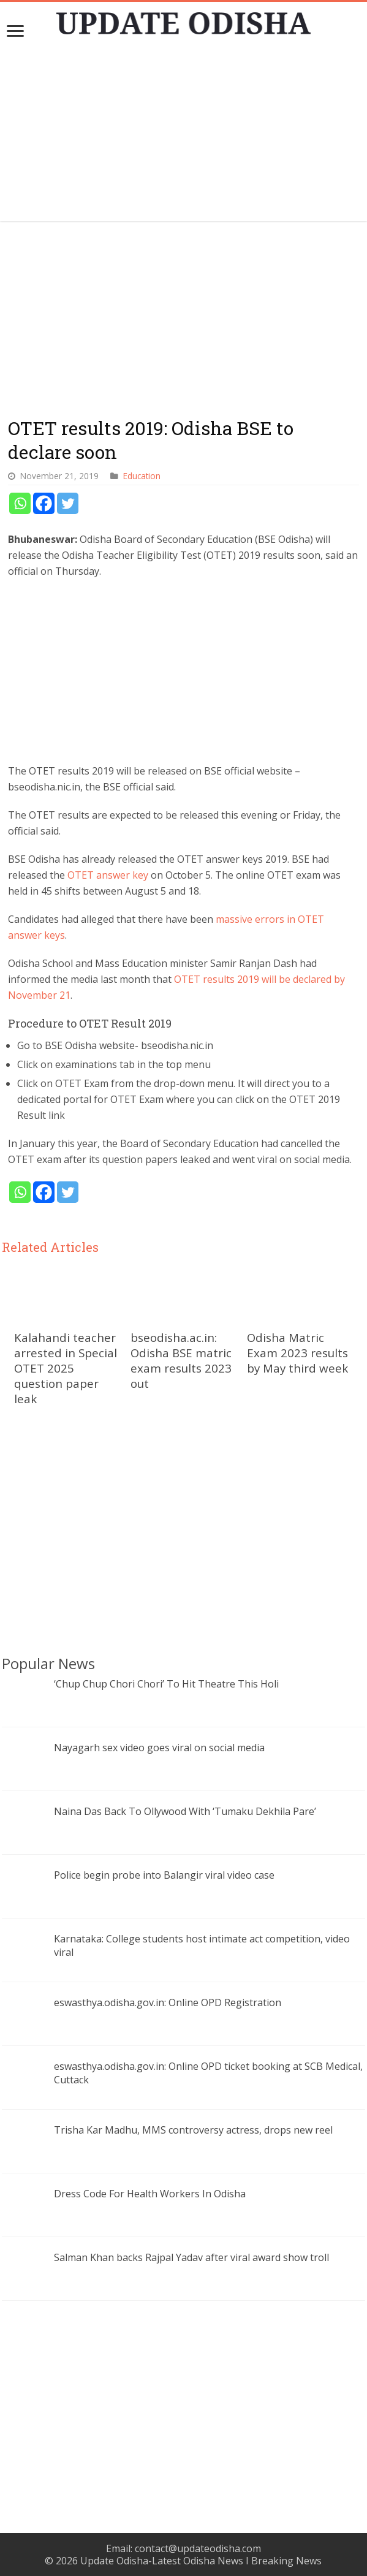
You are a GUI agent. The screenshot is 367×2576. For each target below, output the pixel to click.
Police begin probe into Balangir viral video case (164, 1875)
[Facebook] (44, 503)
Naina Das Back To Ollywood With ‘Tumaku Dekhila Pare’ (185, 1811)
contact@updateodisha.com (198, 2548)
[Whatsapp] (20, 503)
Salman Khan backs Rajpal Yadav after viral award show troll (191, 2257)
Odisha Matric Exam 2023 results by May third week (297, 1353)
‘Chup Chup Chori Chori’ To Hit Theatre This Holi (166, 1684)
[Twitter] (67, 503)
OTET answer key (109, 875)
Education (142, 476)
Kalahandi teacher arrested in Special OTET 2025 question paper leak (65, 1368)
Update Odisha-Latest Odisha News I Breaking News (201, 2560)
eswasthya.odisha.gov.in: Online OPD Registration (167, 2002)
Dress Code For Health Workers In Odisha (150, 2193)
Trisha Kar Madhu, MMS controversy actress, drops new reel (193, 2130)
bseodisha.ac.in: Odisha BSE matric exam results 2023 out (181, 1360)
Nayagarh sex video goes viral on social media (159, 1747)
